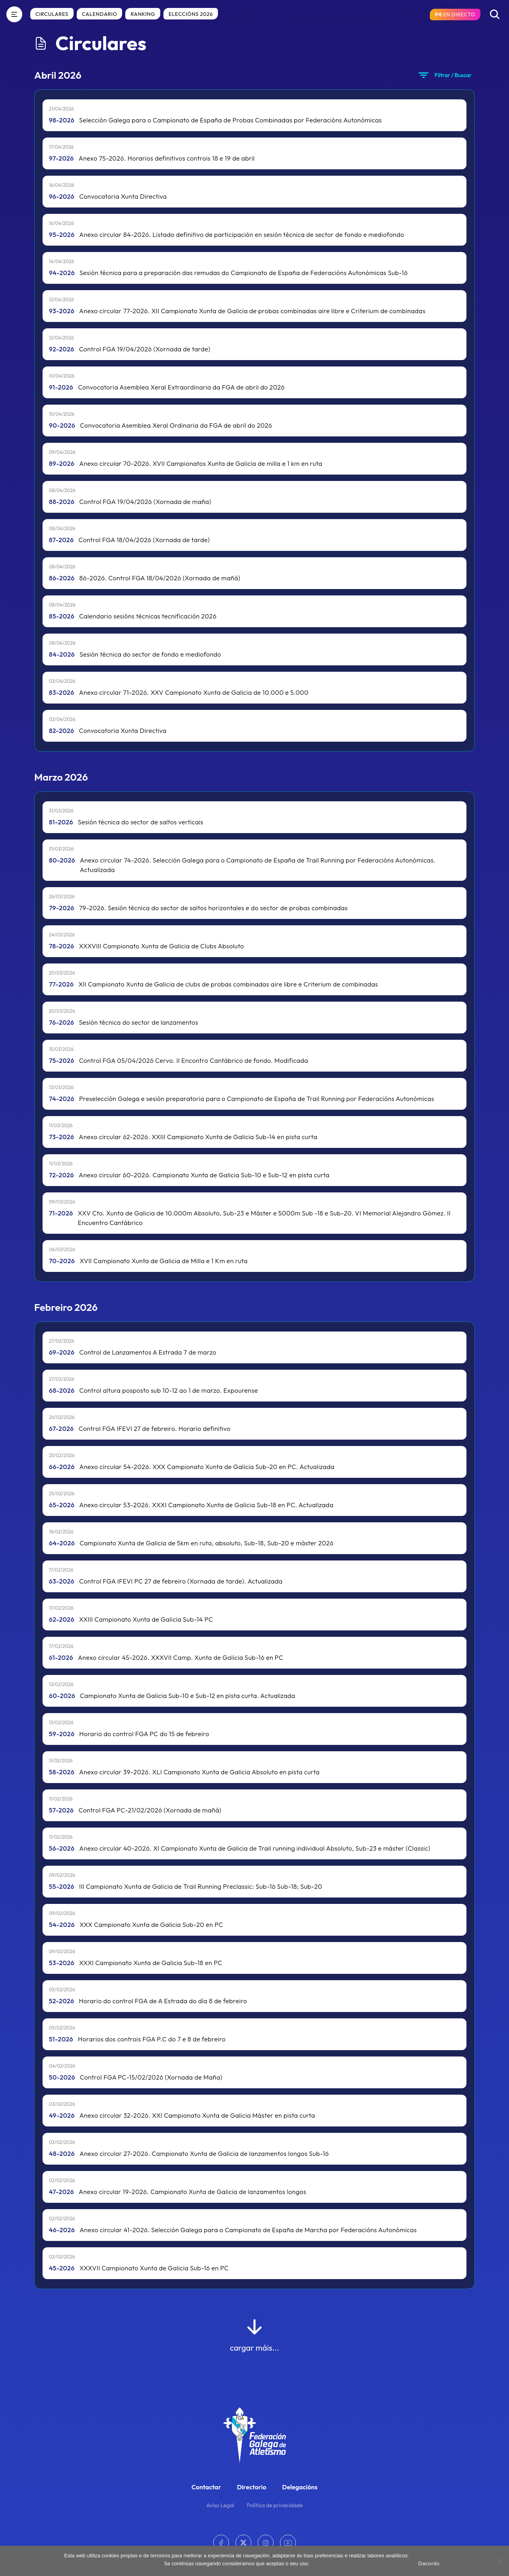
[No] (499, 2561)
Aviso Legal (220, 2505)
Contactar (206, 2487)
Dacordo (429, 2563)
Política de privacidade (275, 2505)
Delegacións (300, 2487)
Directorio (251, 2487)
